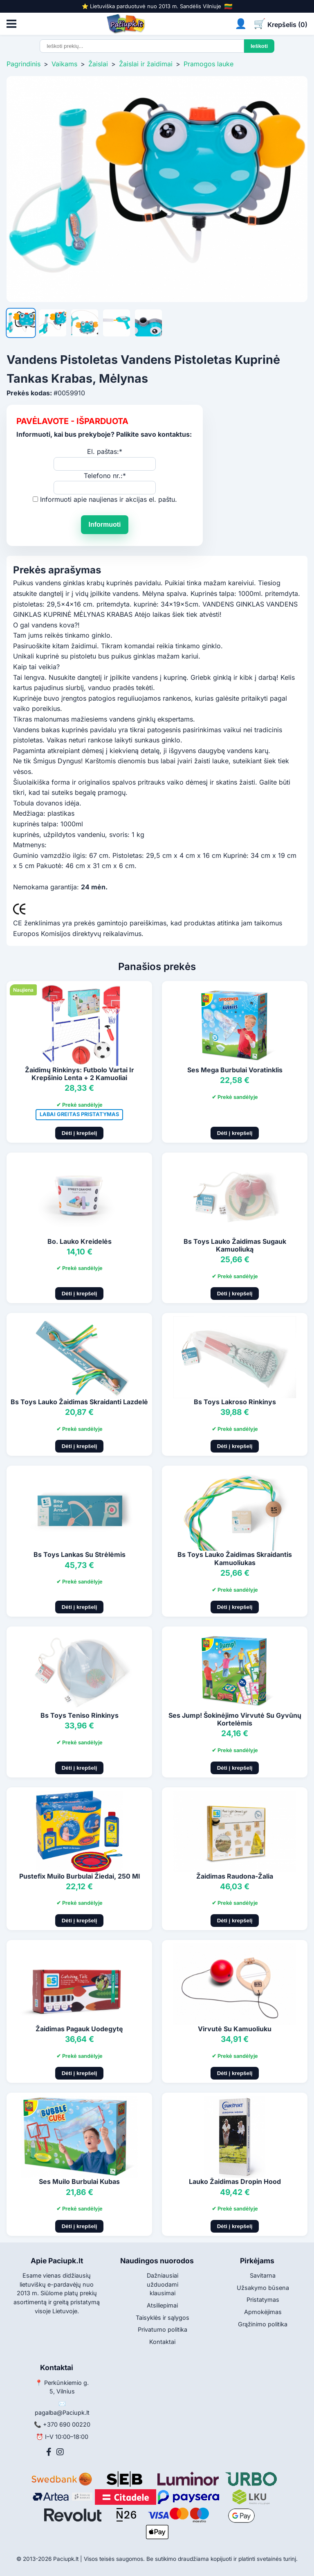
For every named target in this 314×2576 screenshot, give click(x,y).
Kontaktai (162, 2341)
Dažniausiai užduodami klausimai (162, 2284)
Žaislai (98, 64)
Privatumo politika (162, 2329)
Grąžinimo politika (262, 2324)
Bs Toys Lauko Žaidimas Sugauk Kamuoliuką (235, 1245)
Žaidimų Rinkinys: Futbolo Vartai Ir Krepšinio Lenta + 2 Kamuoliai (79, 1074)
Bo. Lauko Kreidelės (79, 1241)
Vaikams (64, 64)
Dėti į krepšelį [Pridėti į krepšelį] (79, 1133)
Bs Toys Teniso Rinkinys (79, 1715)
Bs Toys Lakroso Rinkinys (235, 1402)
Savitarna (263, 2275)
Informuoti (104, 524)
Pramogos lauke (208, 64)
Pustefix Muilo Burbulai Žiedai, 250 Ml (79, 1876)
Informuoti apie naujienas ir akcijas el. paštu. (108, 499)
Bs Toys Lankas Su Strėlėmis (80, 1554)
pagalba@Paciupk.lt (62, 2412)
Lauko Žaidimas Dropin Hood (235, 2181)
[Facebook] (49, 2452)
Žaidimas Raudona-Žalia (234, 1876)
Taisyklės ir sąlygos (162, 2317)
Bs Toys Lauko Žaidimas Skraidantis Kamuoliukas (234, 1558)
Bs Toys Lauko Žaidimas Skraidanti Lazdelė (79, 1402)
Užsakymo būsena (263, 2287)
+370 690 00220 (66, 2424)
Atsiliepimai (162, 2305)
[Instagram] (60, 2452)
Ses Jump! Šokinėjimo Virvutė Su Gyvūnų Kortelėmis (234, 1719)
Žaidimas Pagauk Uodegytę (79, 2029)
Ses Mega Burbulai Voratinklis (235, 1070)
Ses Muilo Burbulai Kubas (79, 2181)
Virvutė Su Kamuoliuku (234, 2029)
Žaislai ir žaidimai (146, 64)
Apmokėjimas (263, 2311)
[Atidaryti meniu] (11, 24)
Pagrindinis (23, 64)
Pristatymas (263, 2299)
